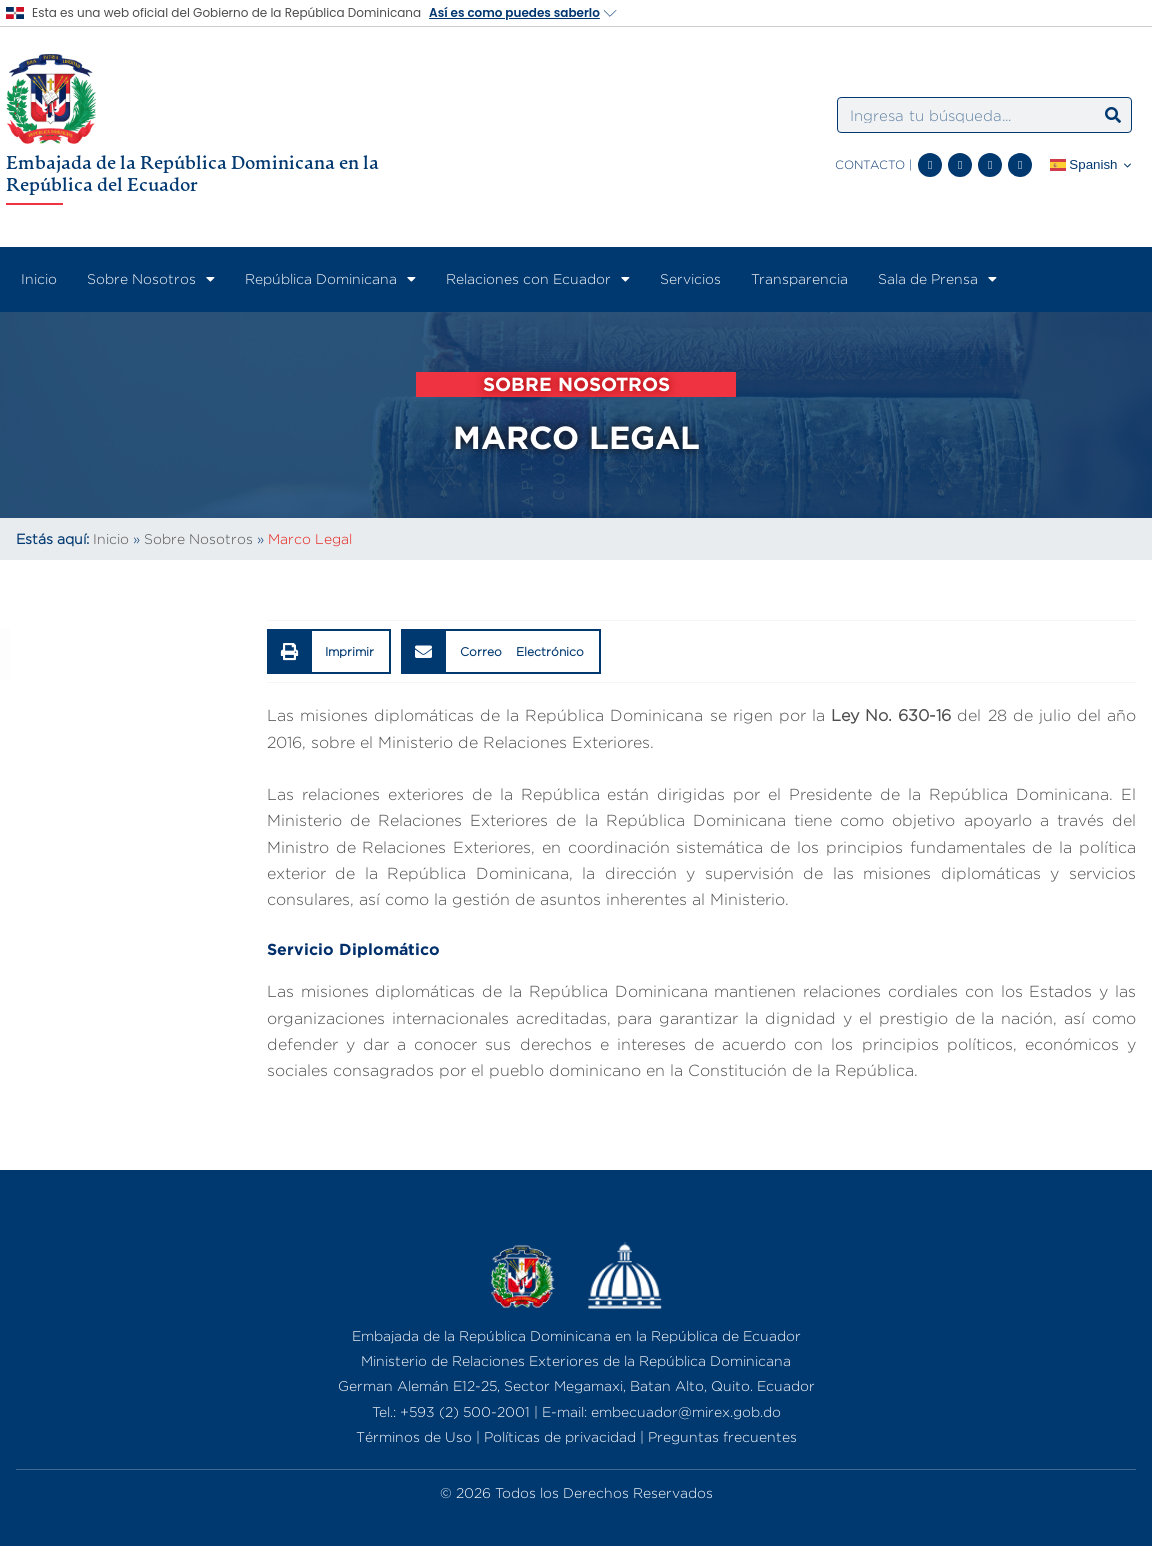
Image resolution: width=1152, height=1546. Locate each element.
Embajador (48, 861)
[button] (329, 651)
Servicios (690, 278)
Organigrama (57, 815)
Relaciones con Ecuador (538, 279)
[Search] (1113, 115)
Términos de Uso (414, 1436)
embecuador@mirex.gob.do (686, 1411)
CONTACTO (870, 164)
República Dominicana (330, 279)
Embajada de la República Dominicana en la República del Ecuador (192, 173)
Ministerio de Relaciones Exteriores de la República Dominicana (576, 1360)
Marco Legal (54, 953)
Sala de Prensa (937, 279)
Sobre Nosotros (151, 279)
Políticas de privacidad (560, 1436)
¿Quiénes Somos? (76, 723)
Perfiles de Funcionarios (103, 907)
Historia (36, 769)
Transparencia (799, 278)
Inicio (39, 278)
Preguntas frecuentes (722, 1436)
